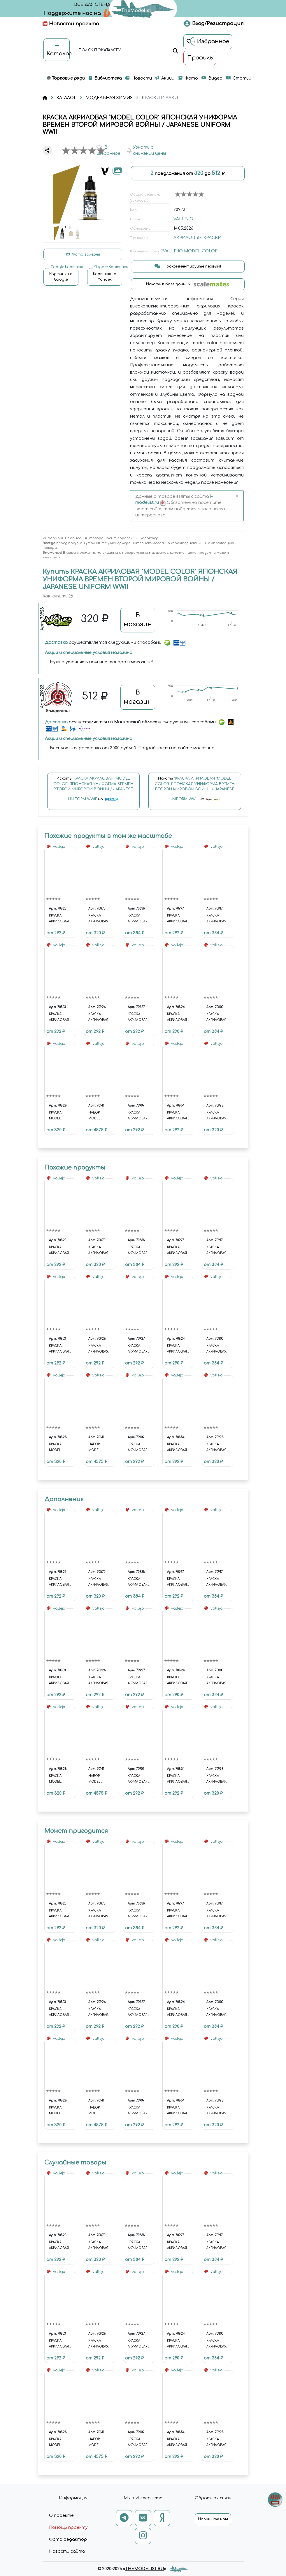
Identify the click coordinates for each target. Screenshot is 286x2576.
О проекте (61, 2515)
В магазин (138, 620)
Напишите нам (213, 2519)
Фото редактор (68, 2539)
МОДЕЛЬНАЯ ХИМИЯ (109, 98)
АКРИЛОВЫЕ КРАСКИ (197, 237)
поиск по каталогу (99, 50)
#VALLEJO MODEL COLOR (189, 251)
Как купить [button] (58, 596)
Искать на (93, 791)
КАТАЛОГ (66, 98)
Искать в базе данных (187, 284)
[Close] (236, 496)
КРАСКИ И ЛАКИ (160, 98)
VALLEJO (183, 219)
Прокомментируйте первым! (188, 266)
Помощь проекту (68, 2527)
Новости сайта (67, 2551)
